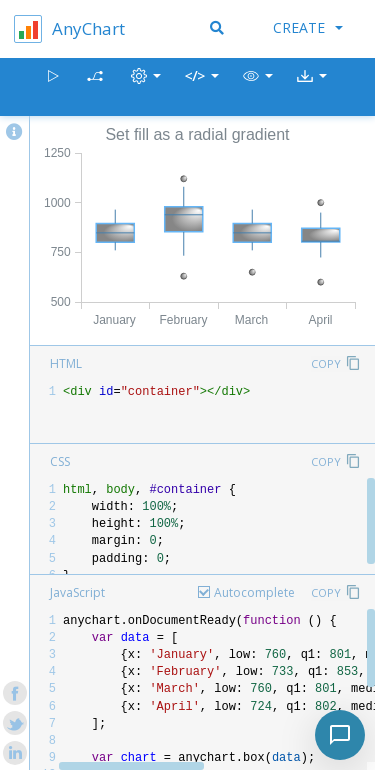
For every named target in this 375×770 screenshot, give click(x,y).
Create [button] (308, 27)
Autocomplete (254, 592)
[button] (258, 87)
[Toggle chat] (340, 735)
